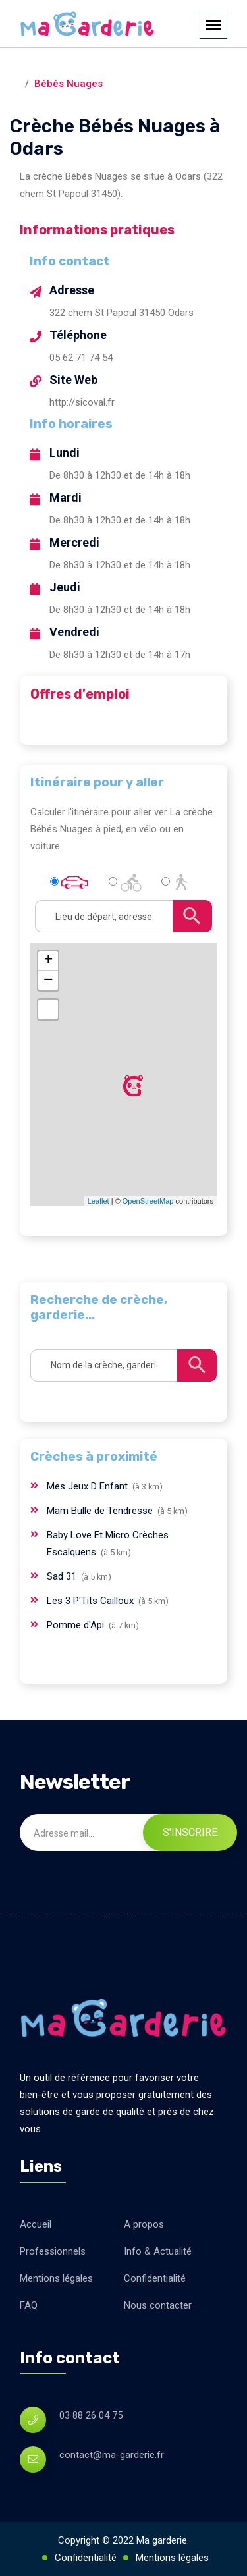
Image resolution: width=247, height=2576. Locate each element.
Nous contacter (158, 2305)
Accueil (35, 2224)
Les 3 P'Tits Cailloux (91, 1601)
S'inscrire (190, 1832)
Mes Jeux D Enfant (88, 1486)
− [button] (48, 980)
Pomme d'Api (77, 1625)
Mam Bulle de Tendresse (101, 1510)
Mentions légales (56, 2278)
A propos (144, 2224)
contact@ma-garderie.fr (111, 2455)
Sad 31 (63, 1576)
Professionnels (53, 2251)
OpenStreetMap (148, 1201)
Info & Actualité (158, 2251)
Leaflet (98, 1201)
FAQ (29, 2305)
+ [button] (48, 961)
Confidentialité (155, 2278)
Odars (132, 66)
